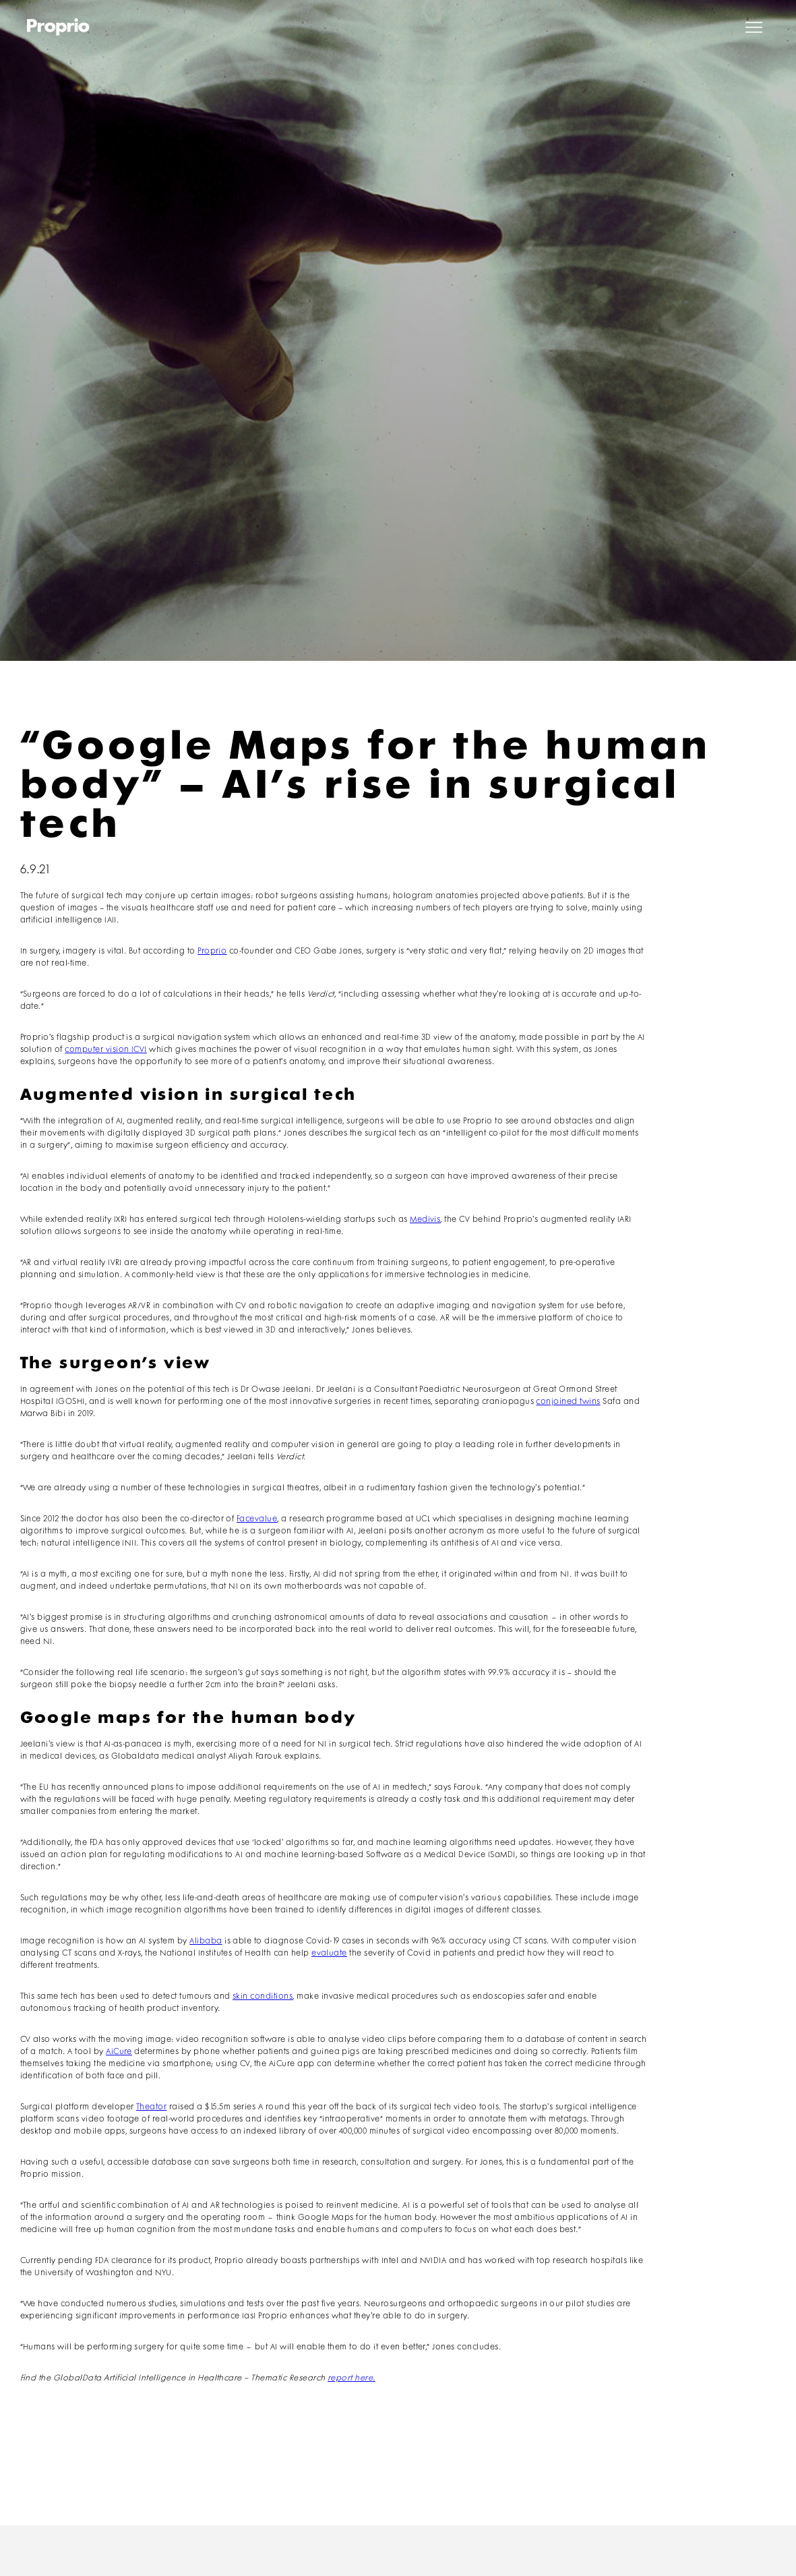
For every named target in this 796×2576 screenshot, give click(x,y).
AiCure (119, 2051)
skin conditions (263, 1996)
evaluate (329, 1953)
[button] (754, 27)
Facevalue (257, 1519)
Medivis (425, 1219)
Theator (151, 2107)
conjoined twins (568, 1401)
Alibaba (205, 1941)
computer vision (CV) (106, 1049)
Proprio (211, 951)
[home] (58, 27)
